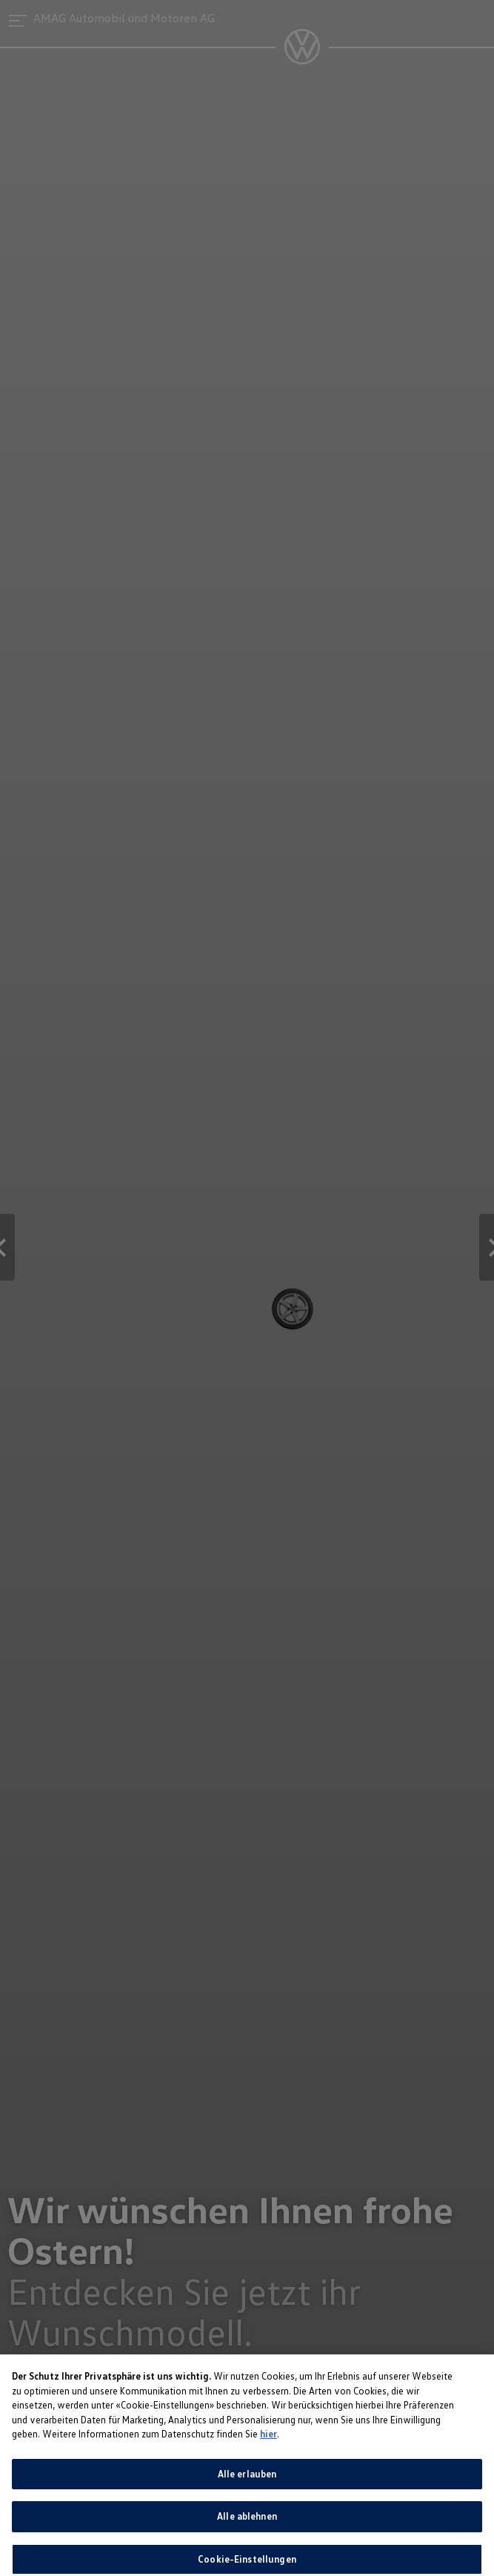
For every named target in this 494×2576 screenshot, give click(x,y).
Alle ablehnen (247, 2526)
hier (268, 2443)
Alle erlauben (247, 2483)
